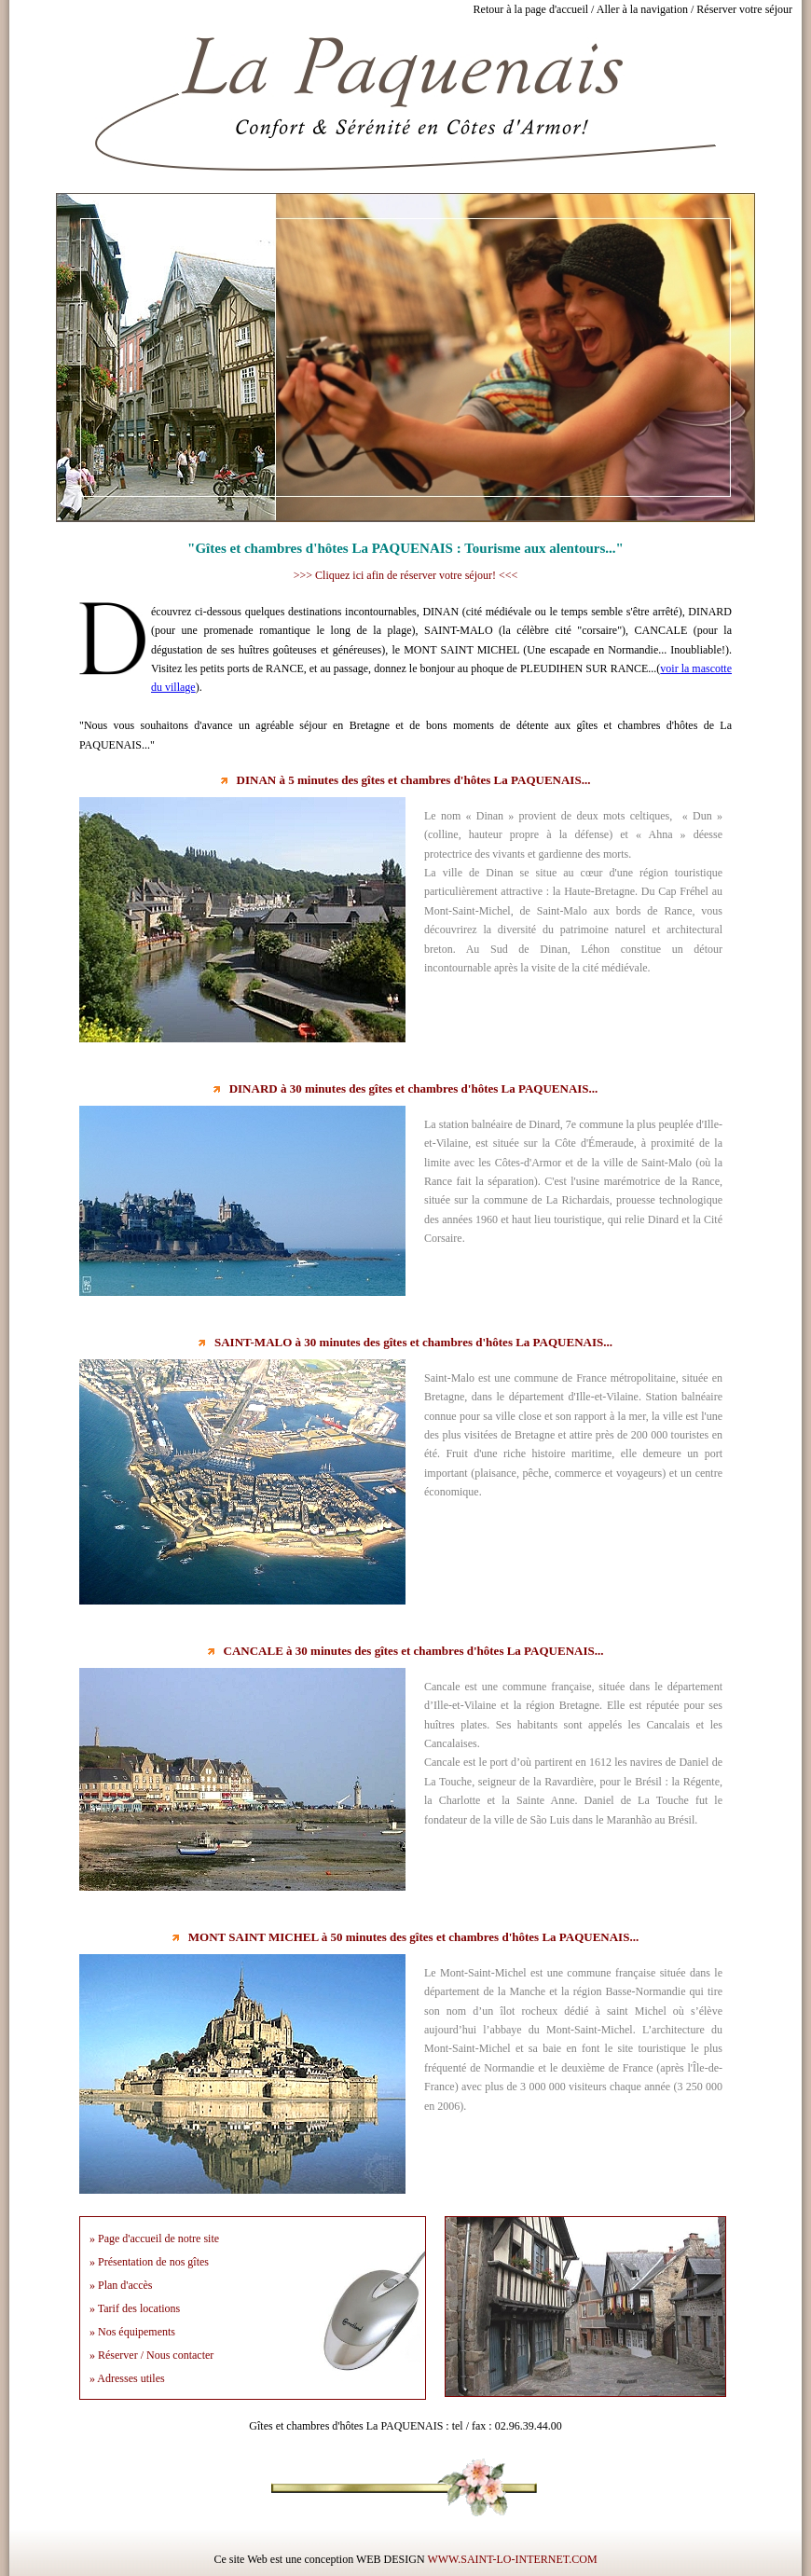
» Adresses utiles (127, 2378)
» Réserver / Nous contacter (151, 2355)
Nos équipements (136, 2331)
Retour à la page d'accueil (531, 9)
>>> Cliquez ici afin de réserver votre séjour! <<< (406, 575)
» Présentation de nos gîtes (149, 2261)
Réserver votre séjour (744, 9)
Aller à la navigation (642, 9)
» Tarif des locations (134, 2308)
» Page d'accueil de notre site (154, 2238)
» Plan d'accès (120, 2285)
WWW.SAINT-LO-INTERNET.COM (512, 2559)
